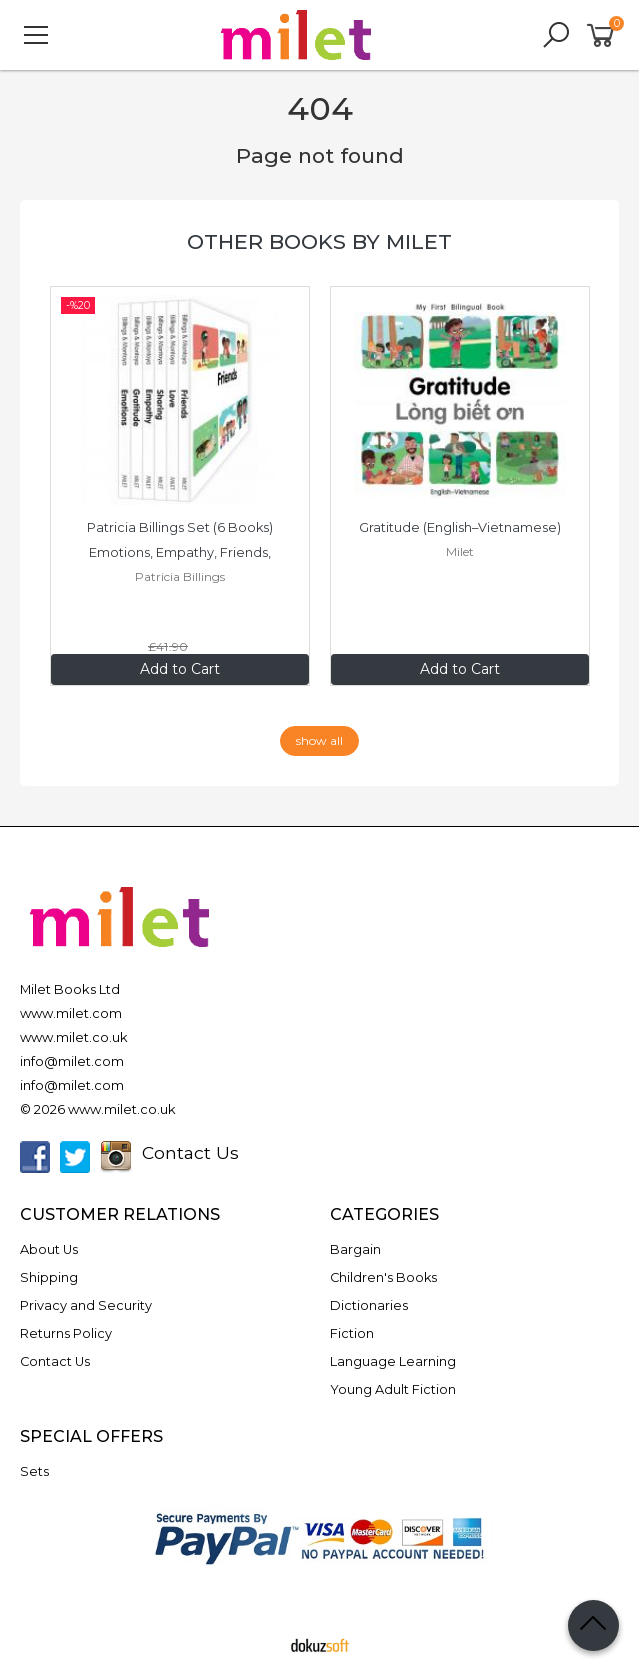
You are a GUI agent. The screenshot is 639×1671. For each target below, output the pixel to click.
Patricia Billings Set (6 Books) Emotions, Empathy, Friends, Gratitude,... (181, 552)
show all (319, 740)
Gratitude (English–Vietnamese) (460, 527)
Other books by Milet (319, 241)
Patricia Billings (180, 576)
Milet (460, 551)
